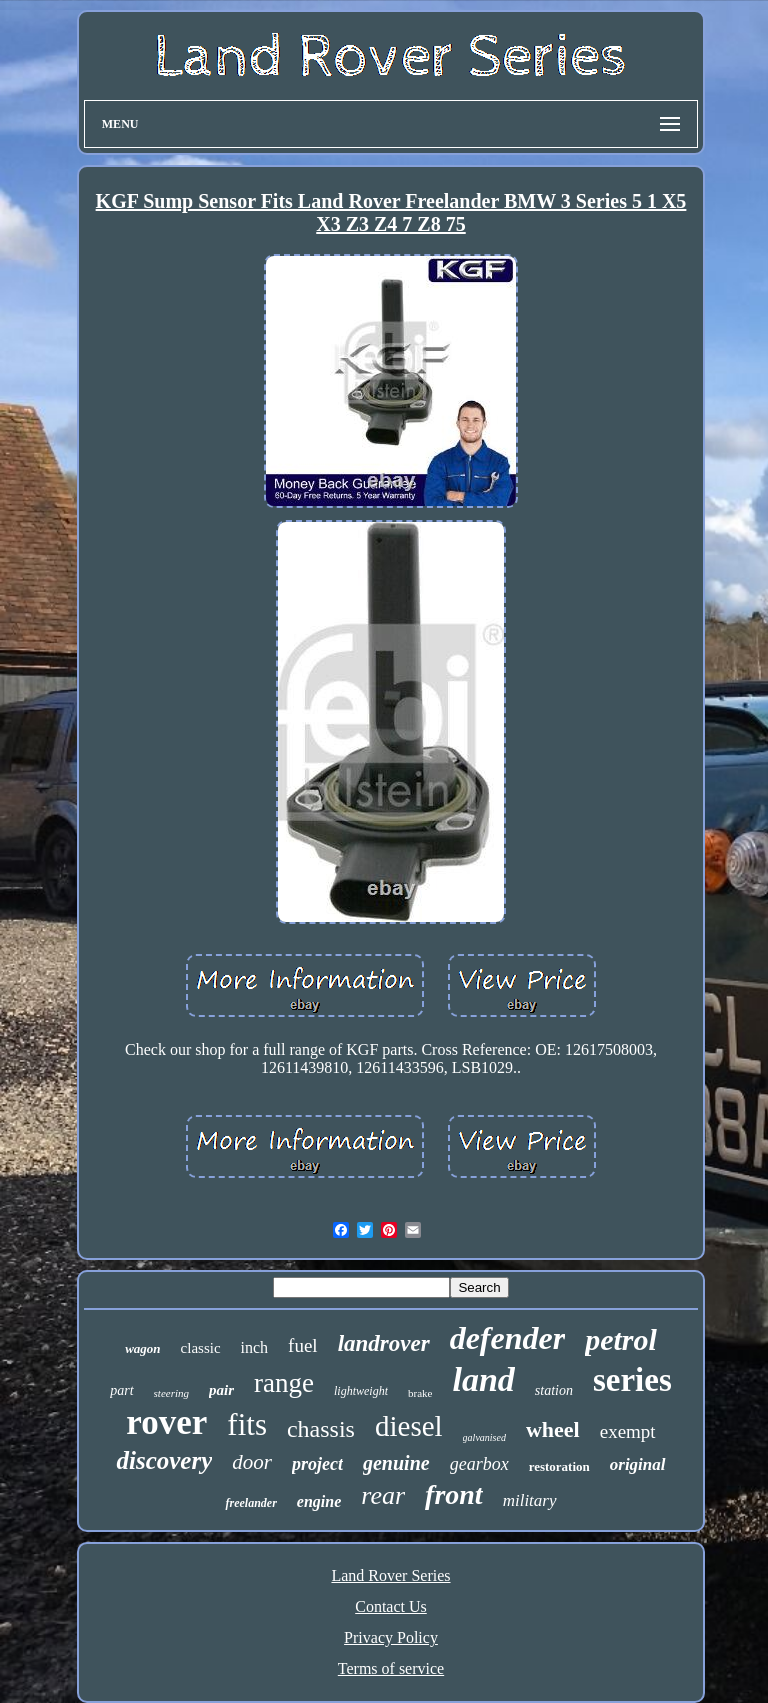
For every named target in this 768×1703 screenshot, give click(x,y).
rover (166, 1422)
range (284, 1383)
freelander (250, 1503)
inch (255, 1347)
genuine (396, 1463)
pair (221, 1390)
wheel (553, 1429)
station (554, 1390)
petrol (621, 1339)
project (317, 1464)
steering (171, 1393)
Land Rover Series (390, 1575)
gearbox (479, 1464)
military (530, 1500)
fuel (303, 1345)
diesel (409, 1426)
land (483, 1379)
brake (420, 1393)
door (252, 1462)
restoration (559, 1466)
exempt (628, 1431)
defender (508, 1338)
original (638, 1464)
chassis (321, 1429)
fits (247, 1424)
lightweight (361, 1391)
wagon (142, 1348)
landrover (384, 1343)
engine (319, 1501)
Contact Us (391, 1606)
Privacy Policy (391, 1637)
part (121, 1390)
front (454, 1494)
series (632, 1380)
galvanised (484, 1437)
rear (383, 1495)
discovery (164, 1460)
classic (201, 1348)
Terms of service (391, 1668)
